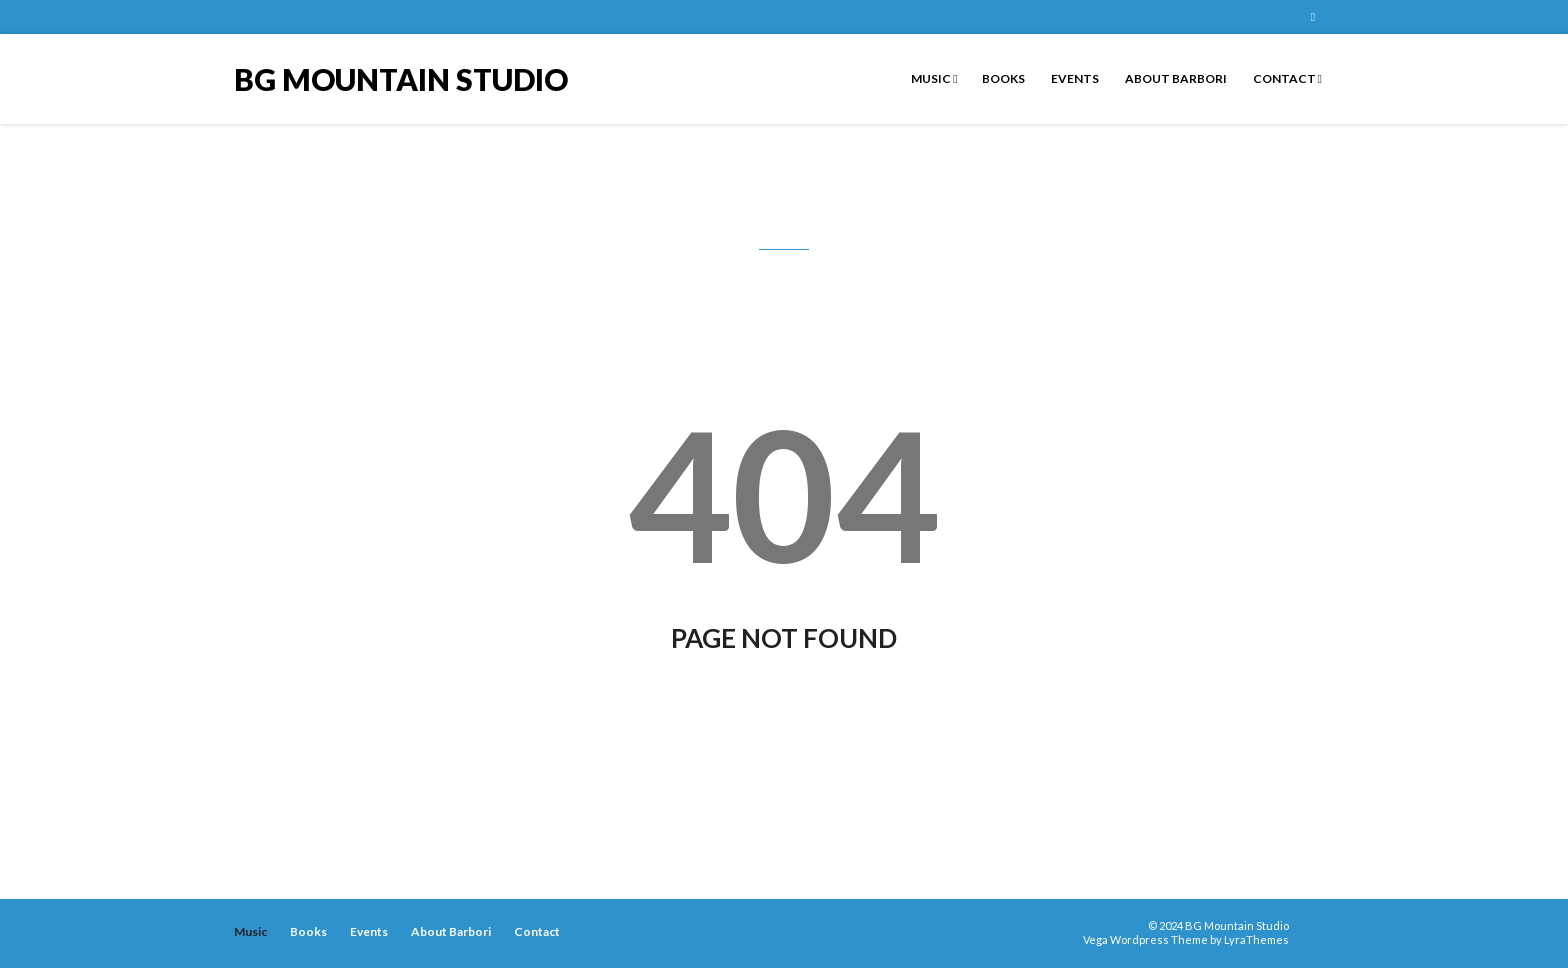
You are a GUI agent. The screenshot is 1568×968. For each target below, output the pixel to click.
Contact (1286, 78)
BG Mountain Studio (401, 77)
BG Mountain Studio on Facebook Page (1313, 17)
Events (1074, 78)
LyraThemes (1256, 939)
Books (1003, 78)
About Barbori (1175, 78)
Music (934, 78)
